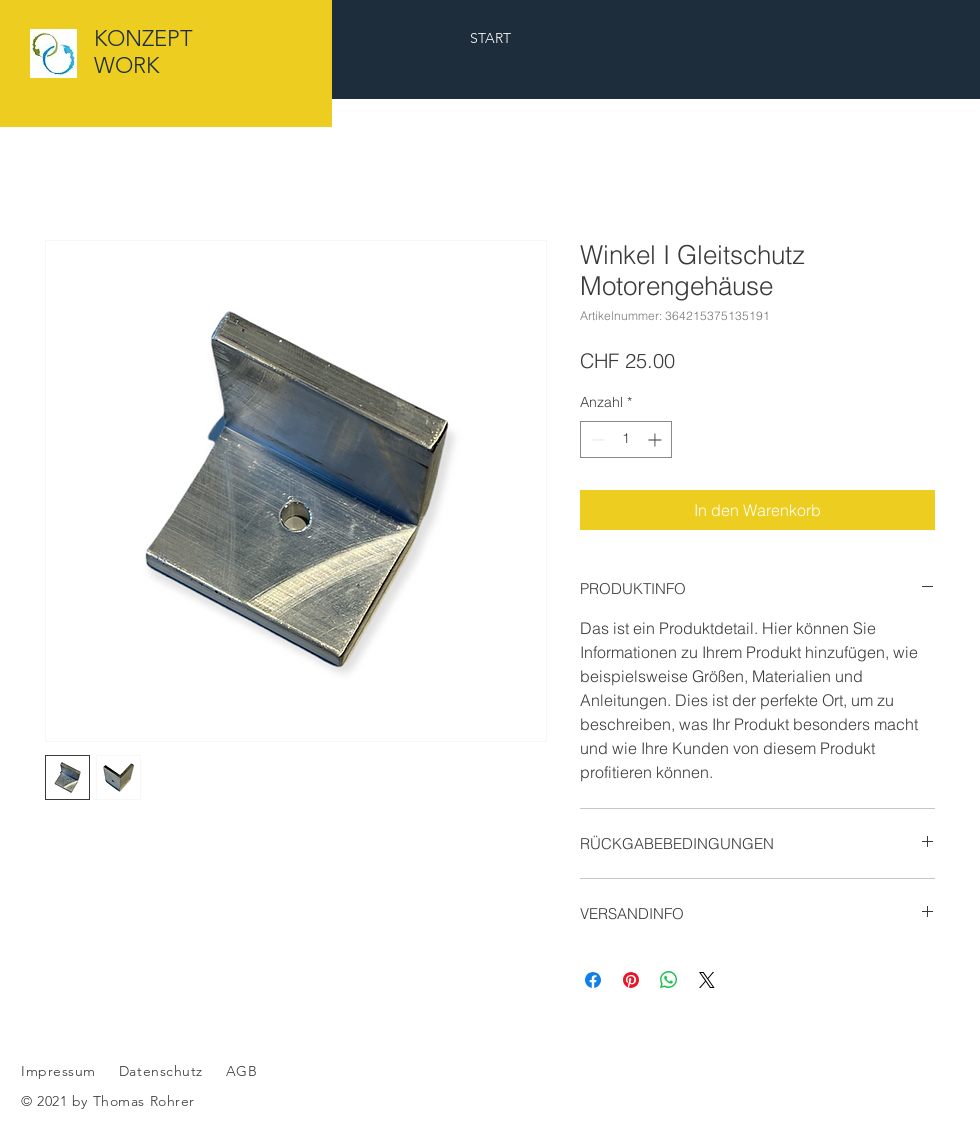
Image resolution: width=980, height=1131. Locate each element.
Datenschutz (163, 1071)
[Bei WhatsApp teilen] (669, 980)
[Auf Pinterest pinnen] (631, 980)
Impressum (58, 1071)
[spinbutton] (626, 439)
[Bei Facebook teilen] (593, 980)
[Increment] (656, 439)
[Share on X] (707, 980)
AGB (239, 1071)
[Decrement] (595, 439)
